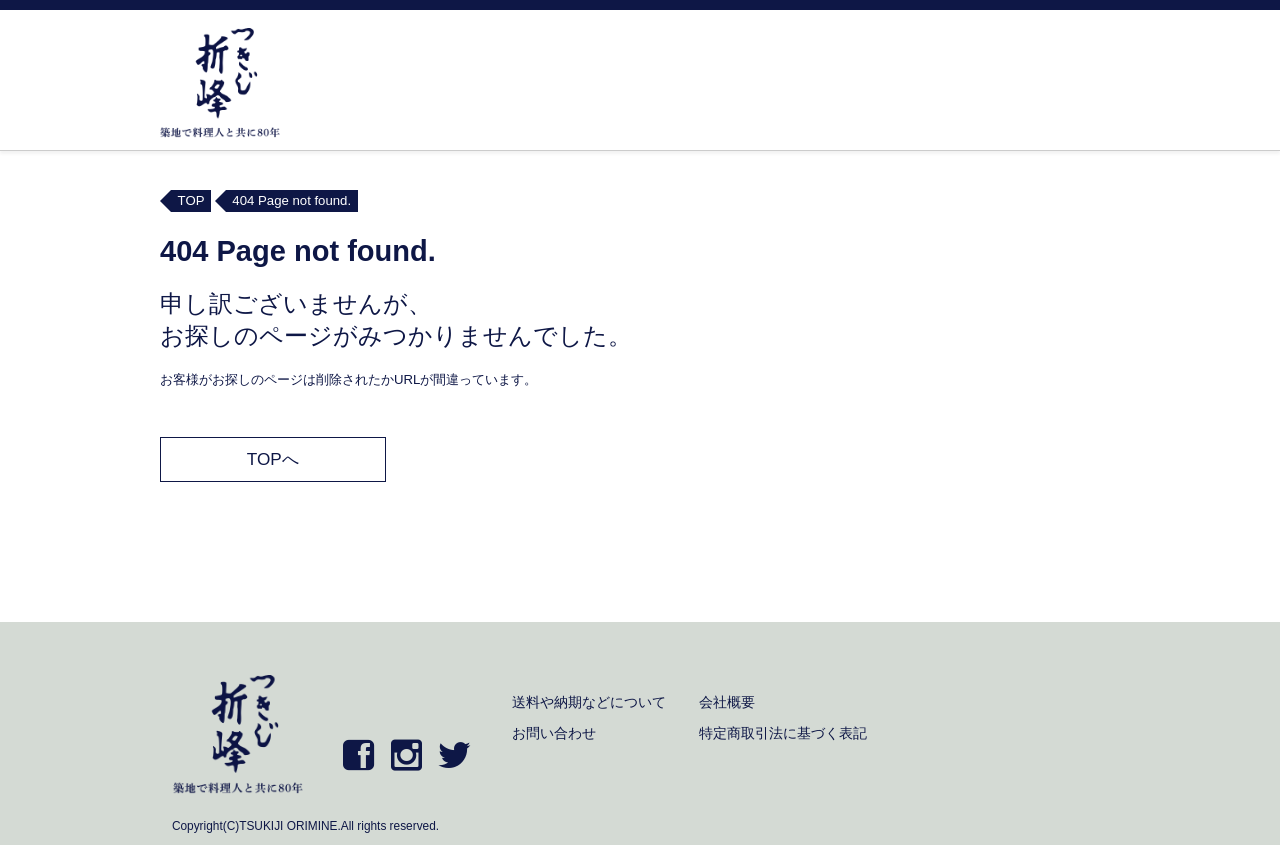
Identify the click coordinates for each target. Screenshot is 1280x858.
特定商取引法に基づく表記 (783, 733)
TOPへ (273, 459)
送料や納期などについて (589, 702)
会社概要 (727, 702)
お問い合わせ (554, 733)
